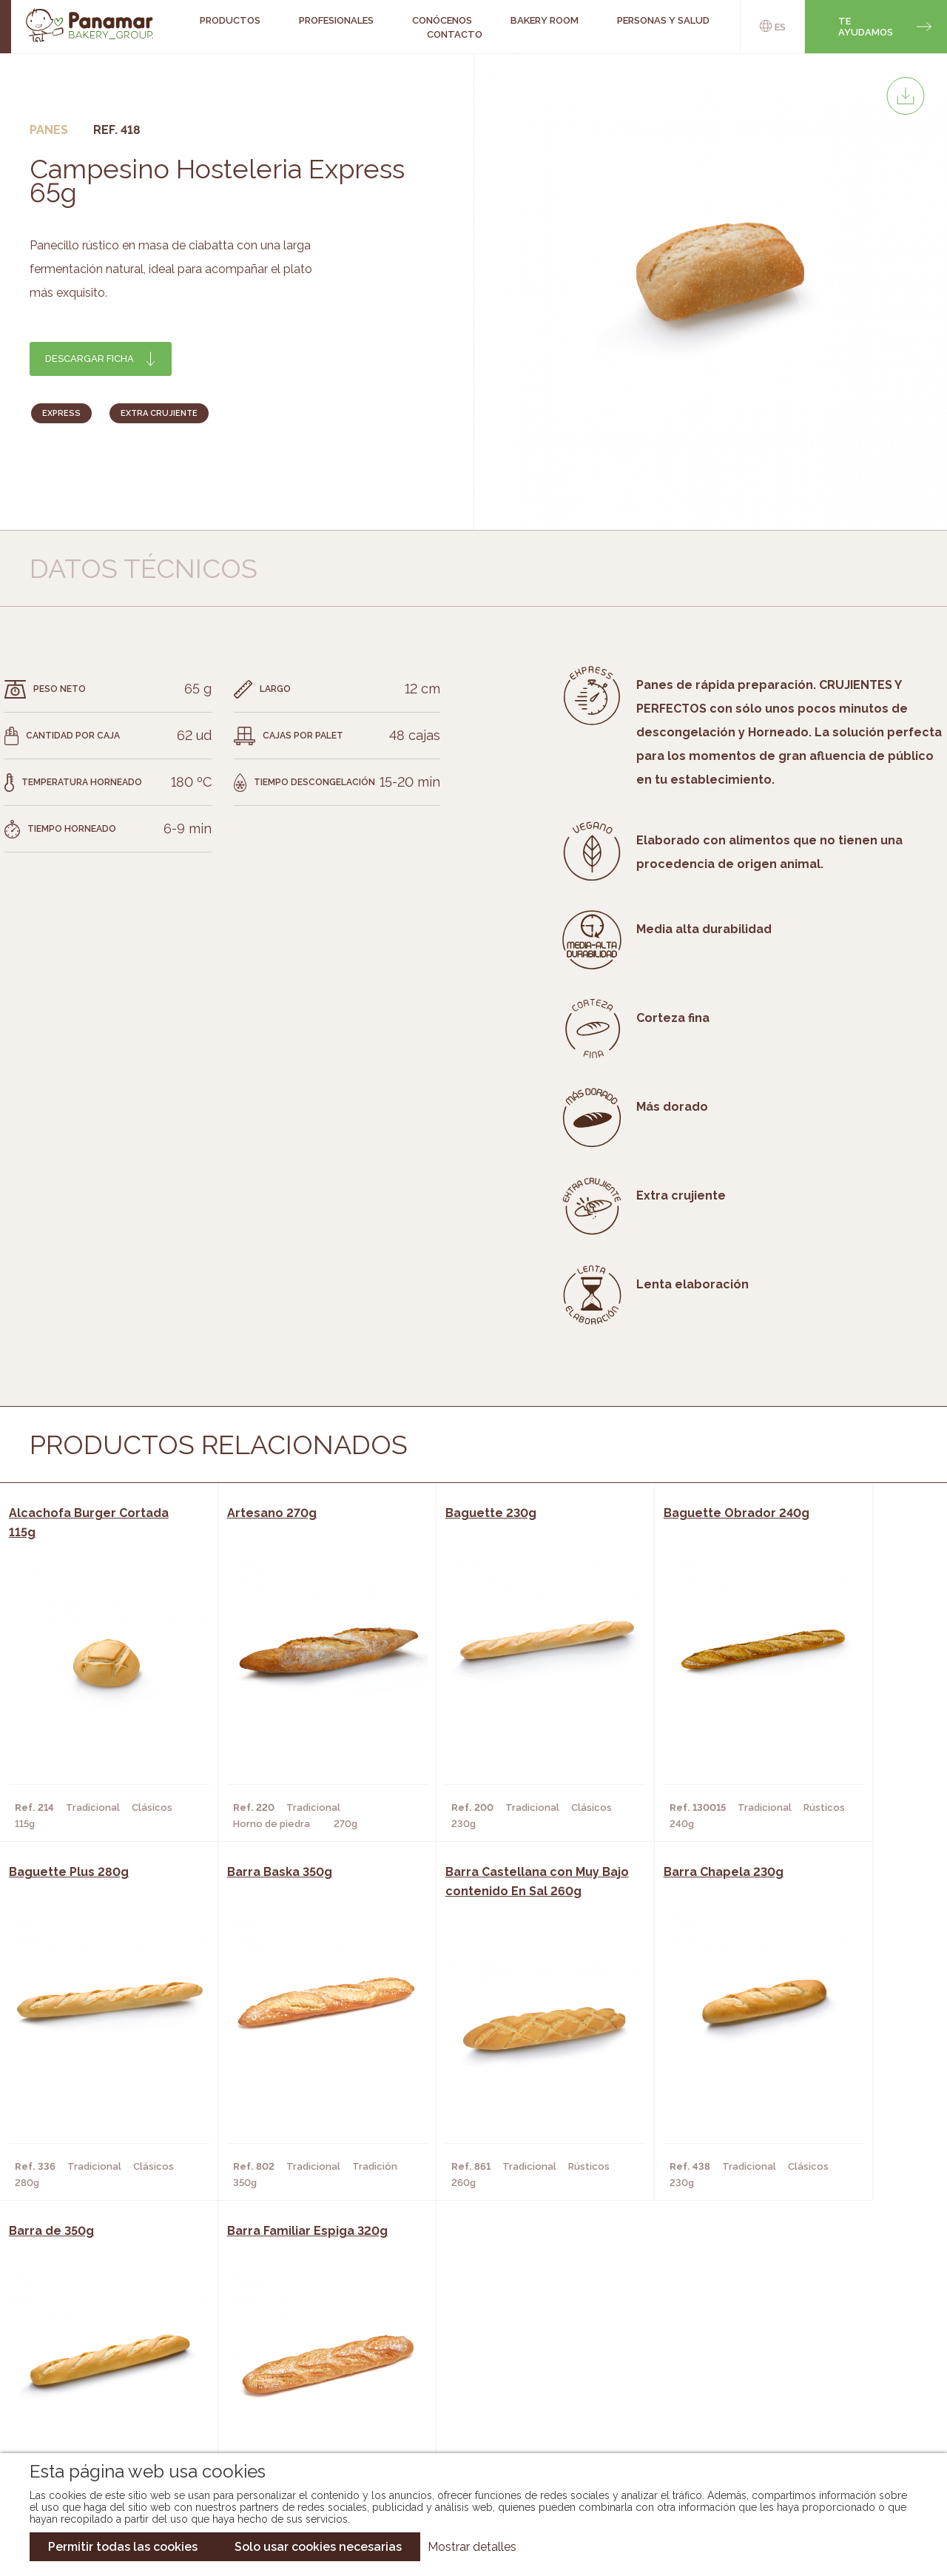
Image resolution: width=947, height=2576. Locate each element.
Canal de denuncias (801, 2410)
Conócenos (99, 2331)
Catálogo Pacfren (464, 2420)
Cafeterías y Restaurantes (279, 2331)
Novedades (443, 2331)
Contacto (454, 34)
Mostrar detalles (472, 2547)
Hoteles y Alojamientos (272, 2398)
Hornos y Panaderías (262, 2353)
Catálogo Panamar (465, 2353)
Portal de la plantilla (801, 2364)
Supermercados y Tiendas (275, 2375)
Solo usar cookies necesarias (318, 2547)
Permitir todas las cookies (123, 2547)
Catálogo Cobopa (462, 2375)
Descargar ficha (89, 358)
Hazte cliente (106, 2398)
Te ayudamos (865, 27)
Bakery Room (103, 2353)
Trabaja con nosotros (800, 2318)
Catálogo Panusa (461, 2398)
